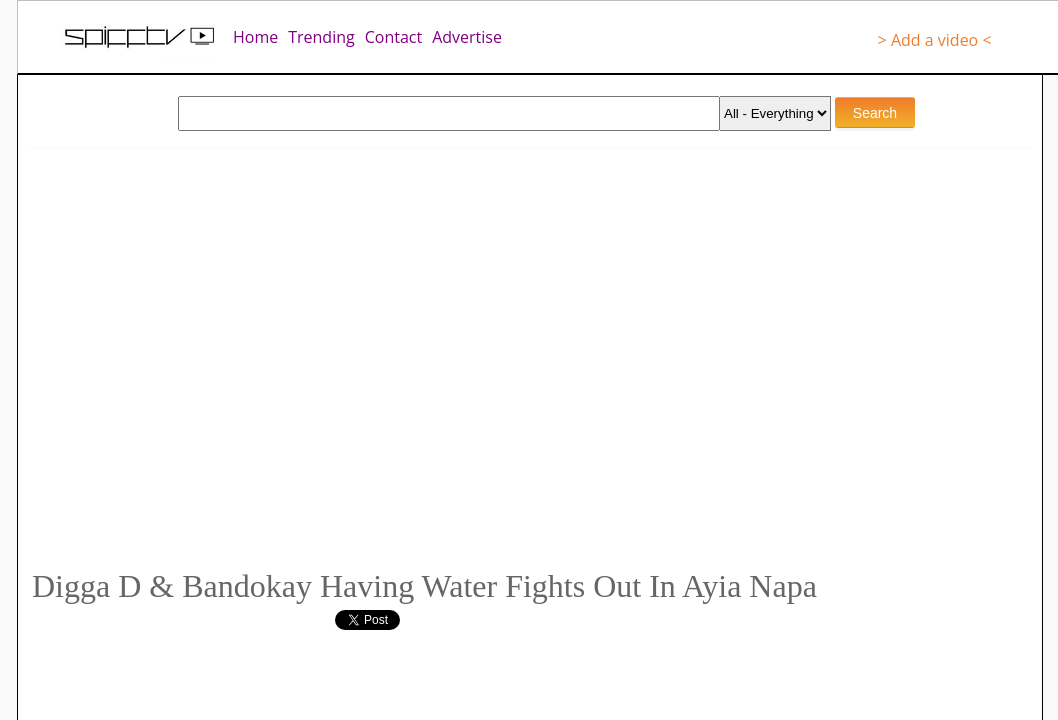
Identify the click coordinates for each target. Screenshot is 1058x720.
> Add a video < (935, 40)
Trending (321, 37)
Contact (393, 37)
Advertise (467, 37)
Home (255, 37)
